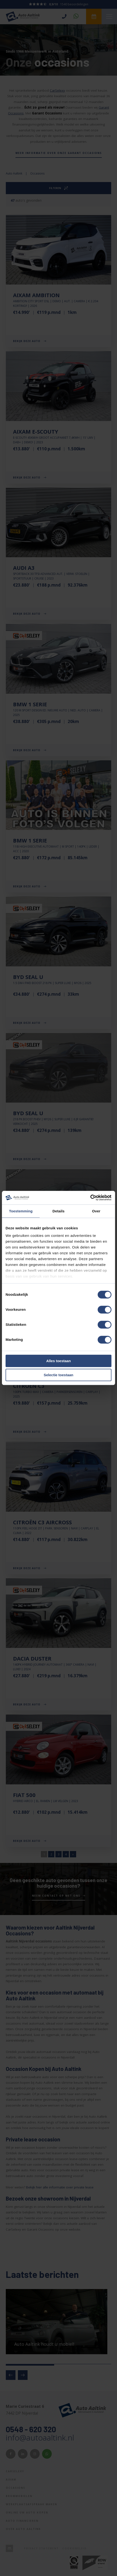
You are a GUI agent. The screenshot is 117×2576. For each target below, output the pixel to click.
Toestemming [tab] (21, 1211)
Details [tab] (58, 1211)
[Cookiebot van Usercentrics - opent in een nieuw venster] (90, 1197)
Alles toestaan (58, 1361)
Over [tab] (96, 1211)
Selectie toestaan (58, 1375)
